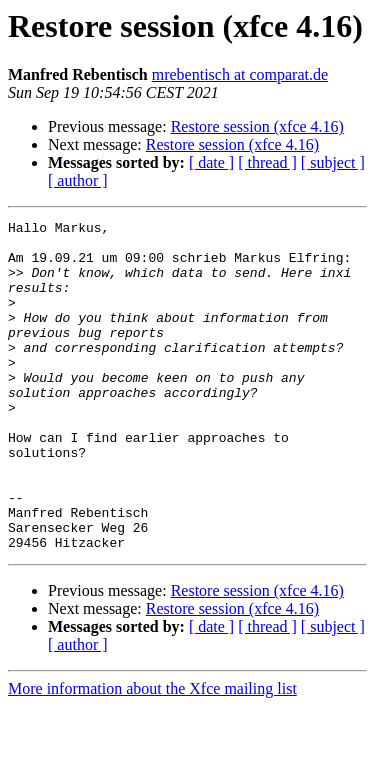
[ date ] (211, 162)
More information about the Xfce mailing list (152, 754)
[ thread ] (267, 162)
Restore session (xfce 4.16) (257, 126)
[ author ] (78, 180)
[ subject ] (333, 162)
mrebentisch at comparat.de (240, 74)
